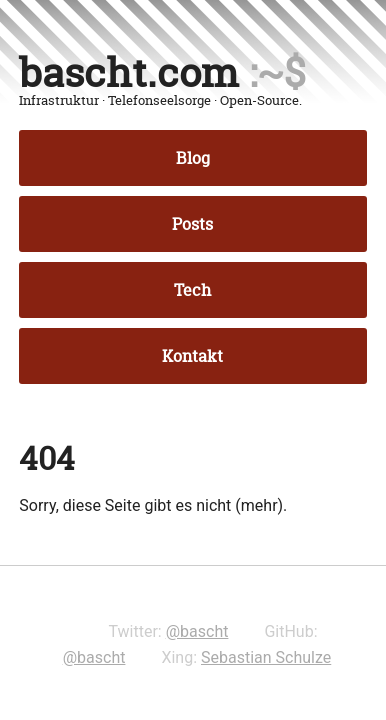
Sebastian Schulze (266, 657)
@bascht (197, 631)
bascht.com (129, 72)
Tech (192, 290)
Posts (192, 224)
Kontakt (192, 356)
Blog (193, 158)
